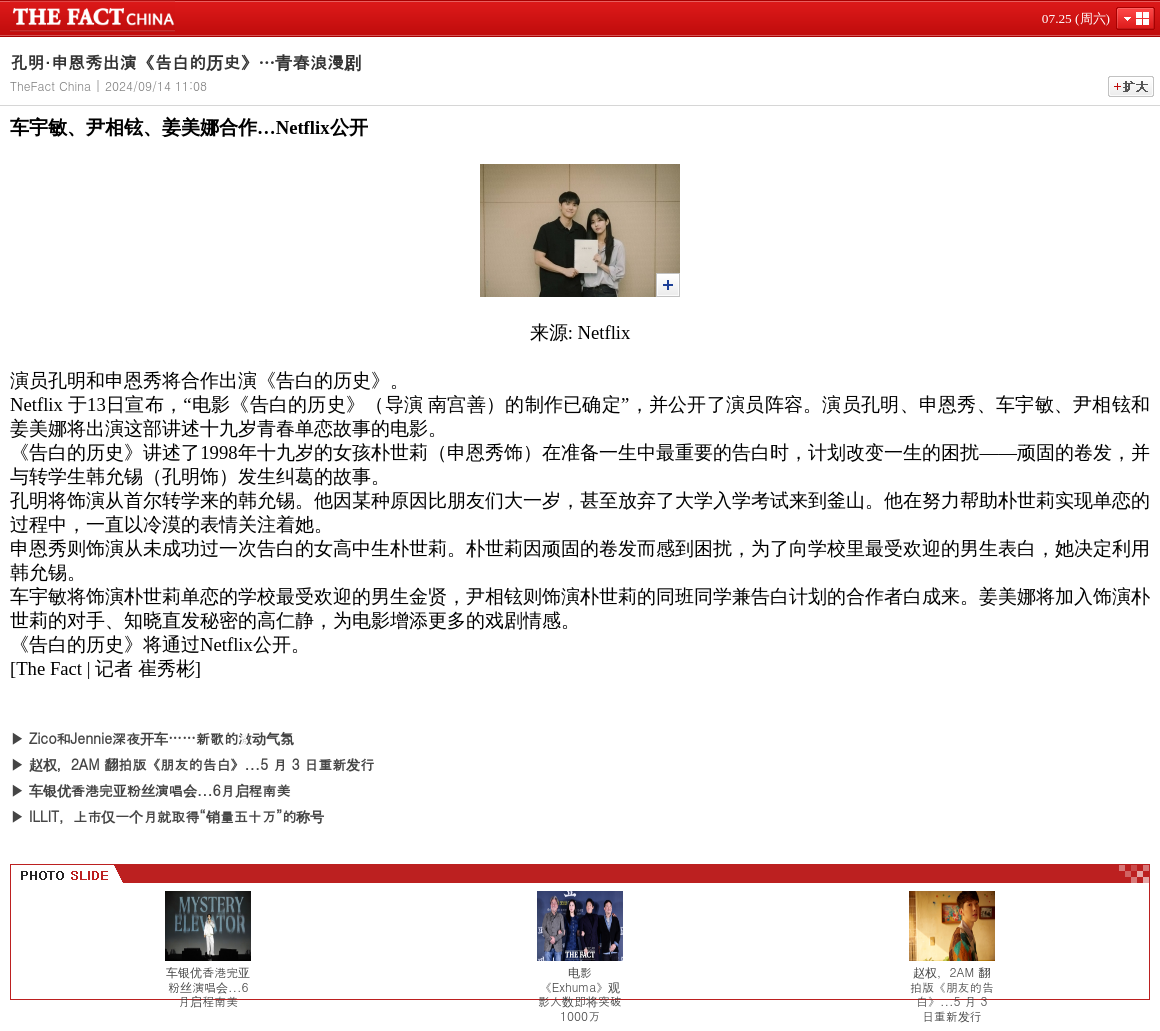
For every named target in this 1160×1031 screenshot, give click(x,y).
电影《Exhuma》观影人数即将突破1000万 (580, 994)
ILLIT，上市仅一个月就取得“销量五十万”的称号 (176, 816)
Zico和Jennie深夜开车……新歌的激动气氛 (161, 738)
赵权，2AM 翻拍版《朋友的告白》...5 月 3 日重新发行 (202, 764)
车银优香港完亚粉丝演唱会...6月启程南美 (160, 790)
